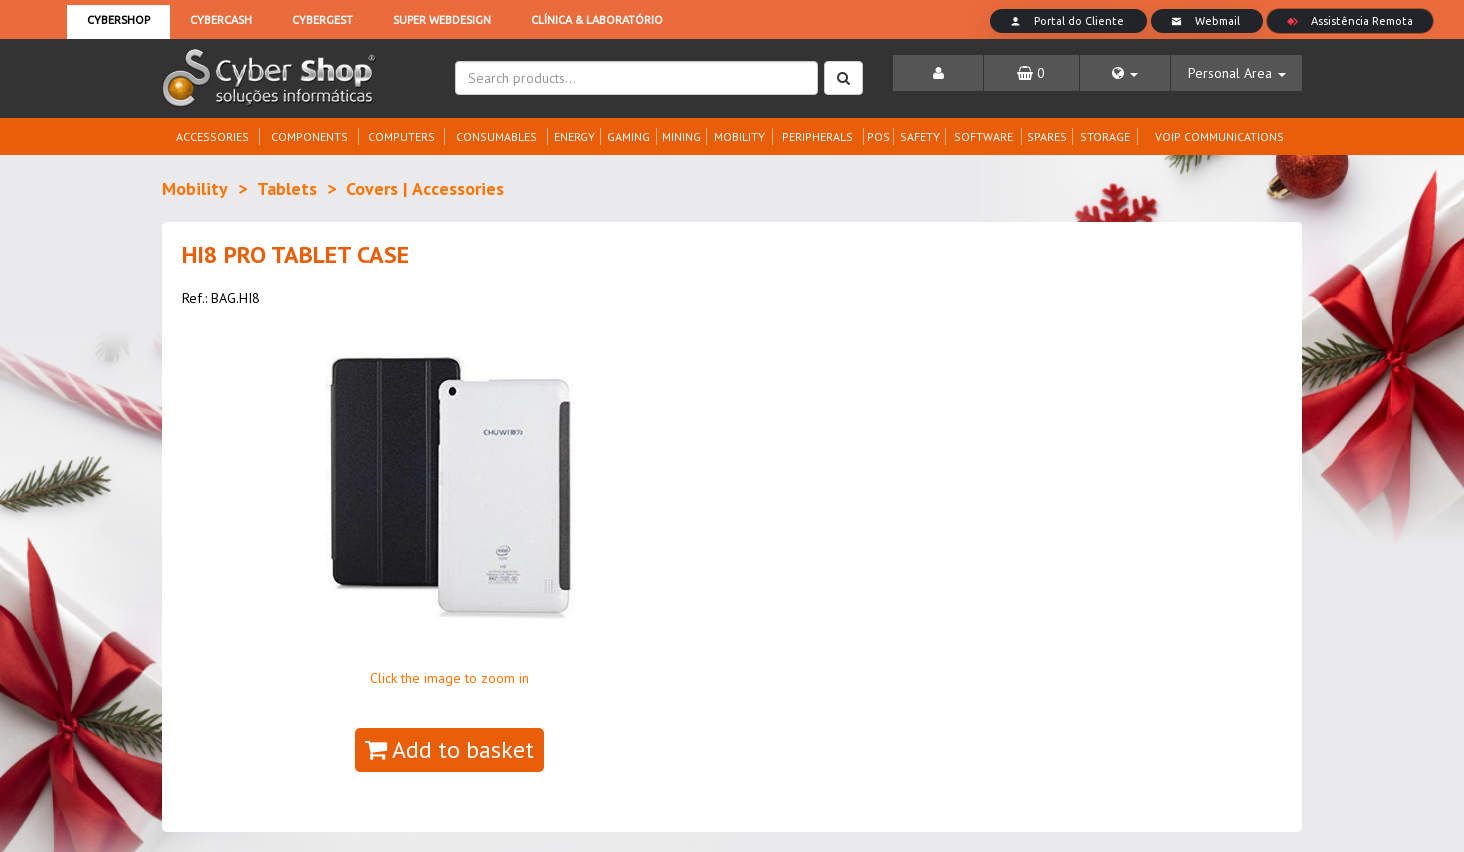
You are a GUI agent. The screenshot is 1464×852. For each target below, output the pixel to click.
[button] (1125, 73)
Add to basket (449, 749)
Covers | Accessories (425, 188)
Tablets (287, 188)
